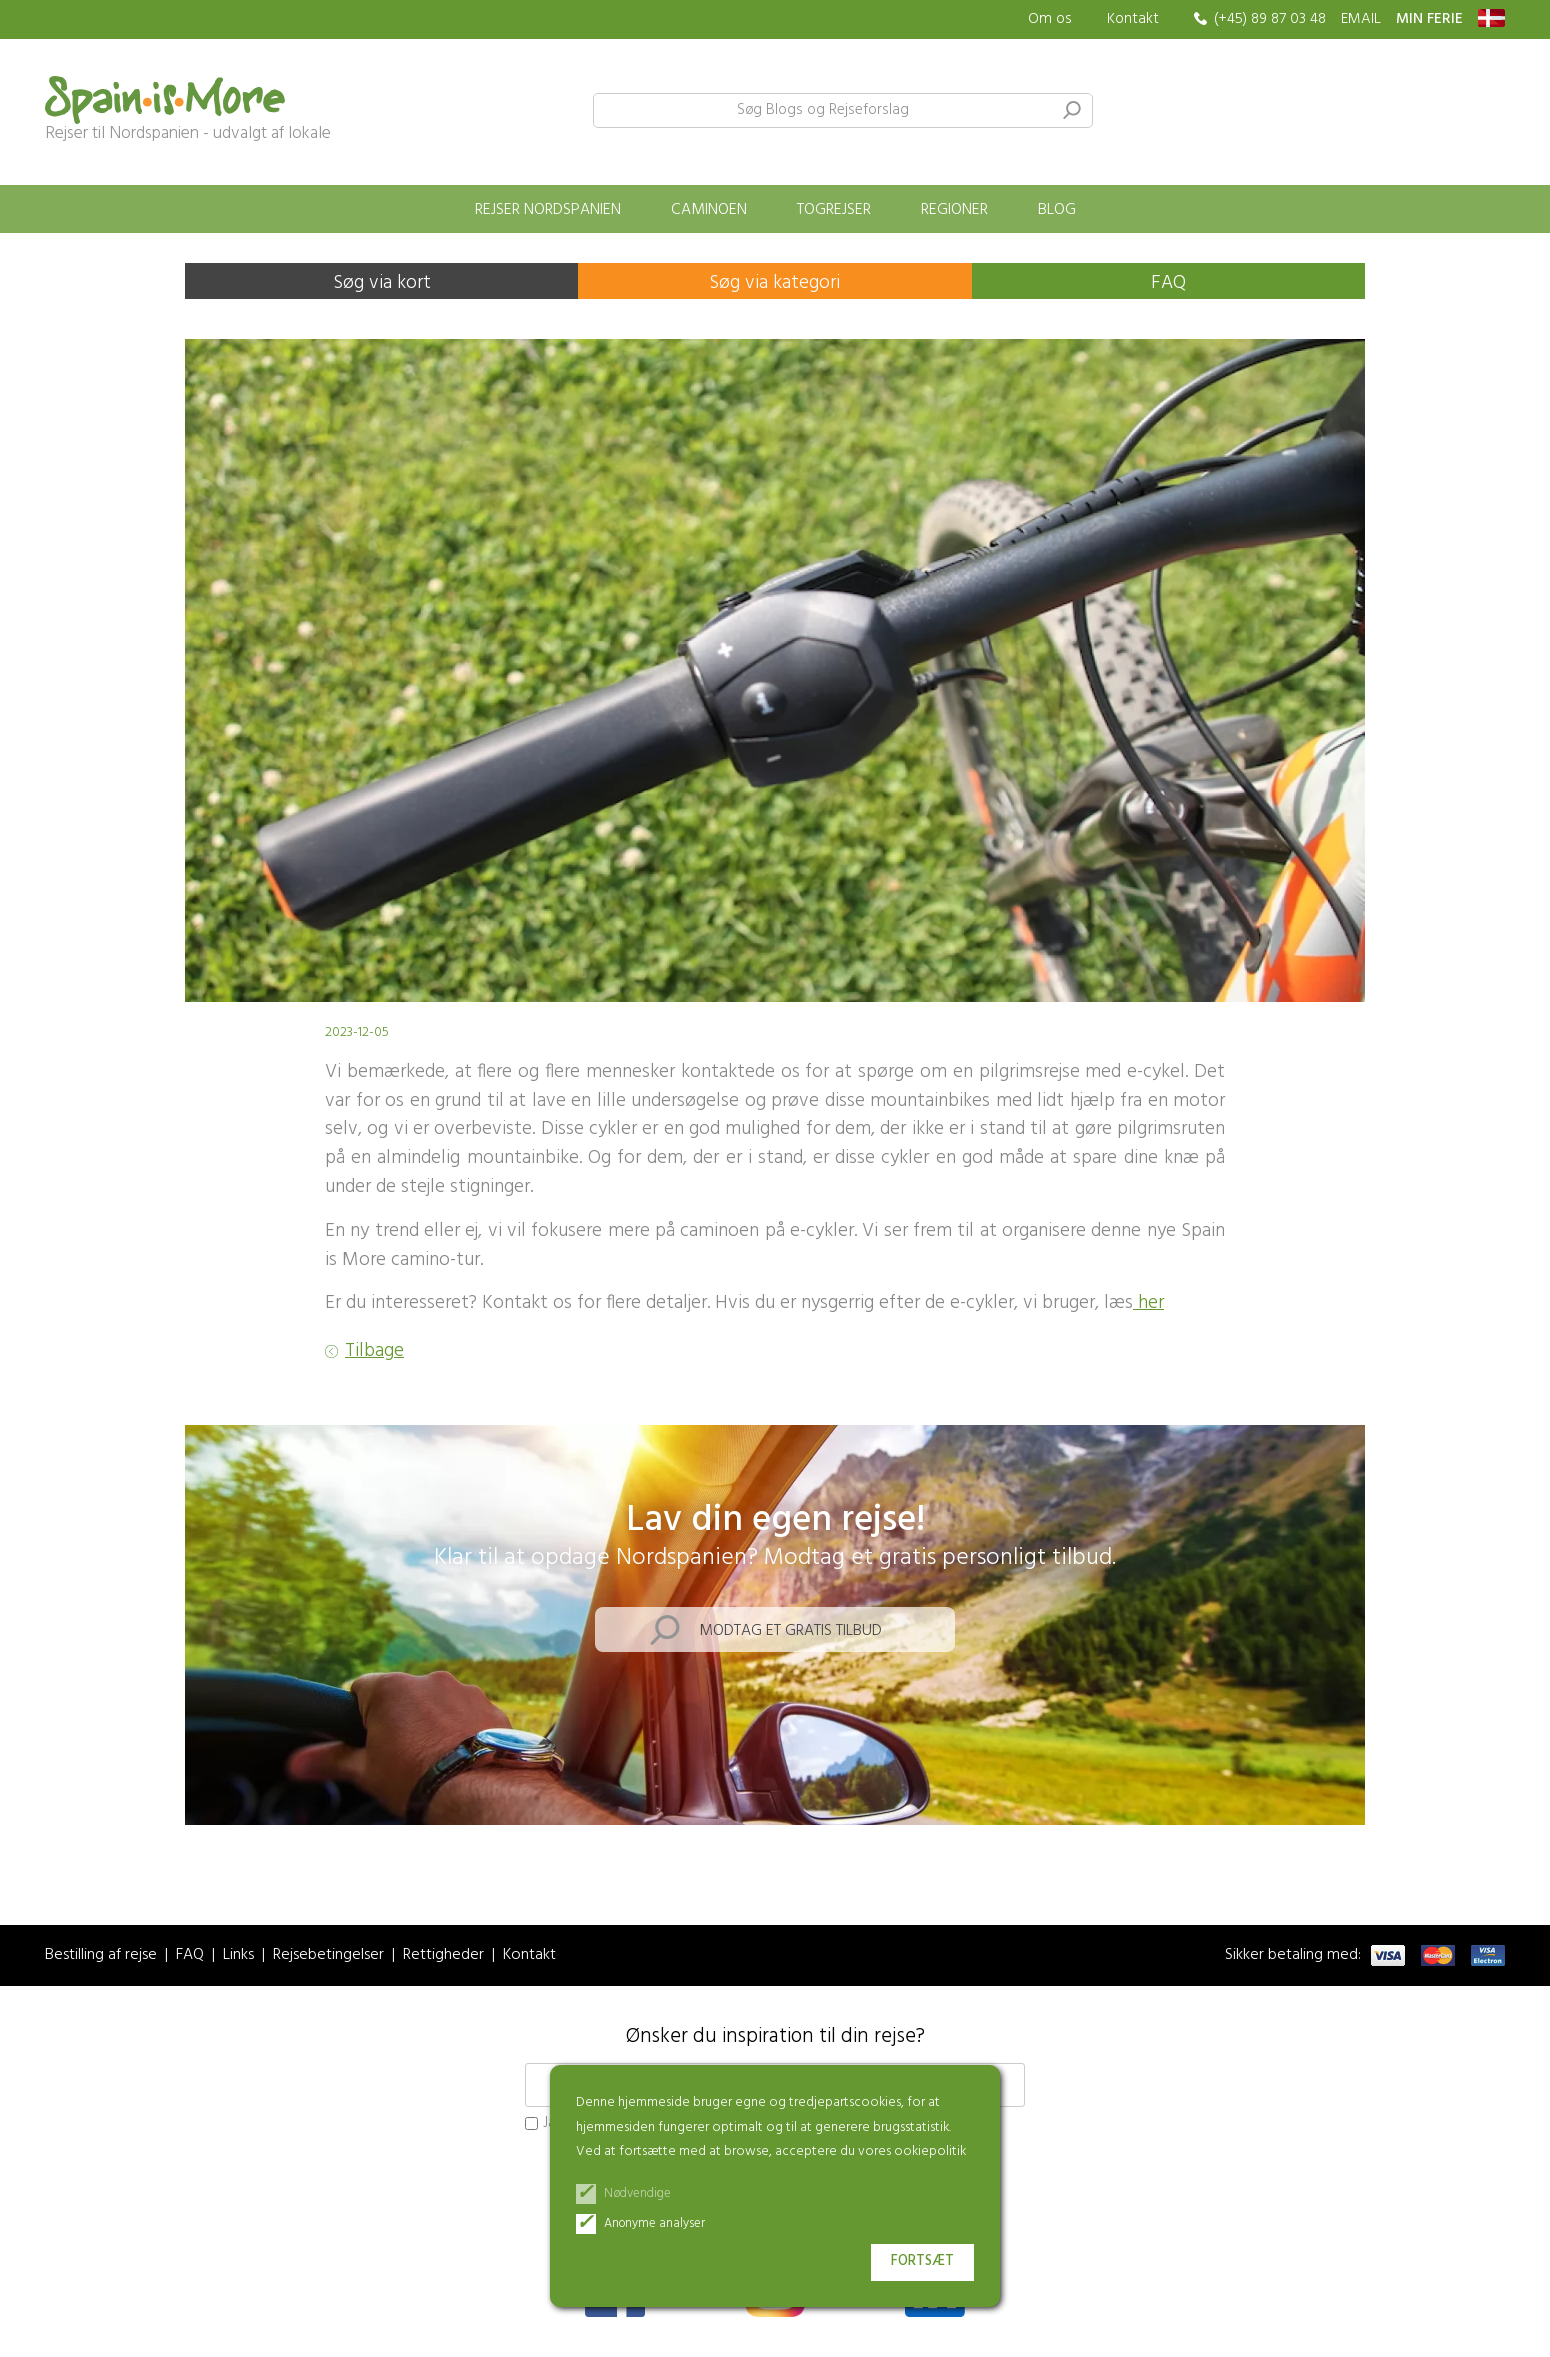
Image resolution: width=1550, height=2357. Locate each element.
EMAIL (1361, 19)
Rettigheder (443, 1955)
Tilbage (374, 1351)
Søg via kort (382, 283)
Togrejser (834, 210)
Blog (1057, 210)
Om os (1050, 19)
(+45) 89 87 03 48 (1270, 19)
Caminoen (709, 210)
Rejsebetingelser (328, 1955)
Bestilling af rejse (101, 1955)
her (1148, 1303)
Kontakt (1133, 19)
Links (238, 1955)
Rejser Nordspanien (548, 210)
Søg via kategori (774, 283)
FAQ (1168, 283)
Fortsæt (922, 2261)
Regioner (954, 210)
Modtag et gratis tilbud (790, 1631)
